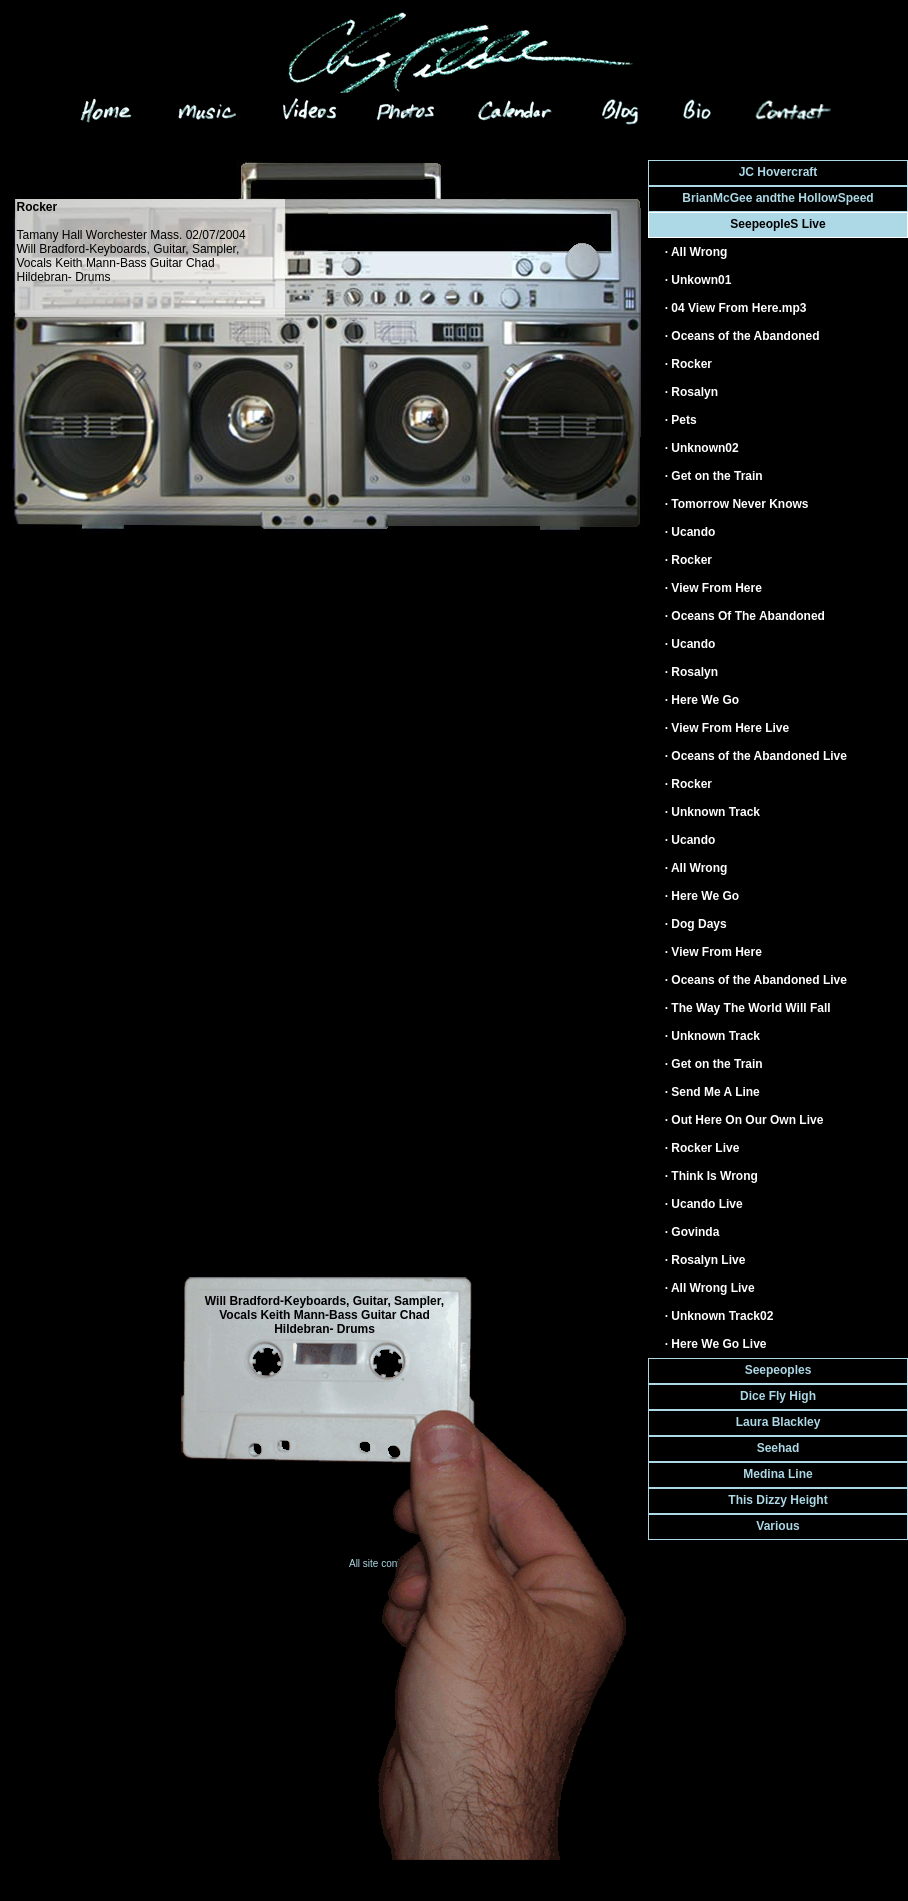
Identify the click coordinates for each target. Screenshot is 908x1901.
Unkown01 (701, 280)
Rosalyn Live (708, 1260)
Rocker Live (705, 1148)
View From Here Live (730, 728)
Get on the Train (716, 476)
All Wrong (699, 252)
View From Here (716, 588)
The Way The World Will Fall (750, 1008)
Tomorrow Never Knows (739, 504)
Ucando (693, 532)
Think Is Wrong (714, 1176)
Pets (683, 420)
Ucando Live (706, 1204)
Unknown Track (715, 812)
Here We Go (705, 700)
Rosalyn (694, 392)
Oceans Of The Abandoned (748, 616)
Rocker (691, 364)
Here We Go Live (718, 1344)
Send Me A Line (715, 1092)
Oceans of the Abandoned (745, 336)
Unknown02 (704, 448)
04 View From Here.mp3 (738, 308)
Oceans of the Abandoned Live (759, 756)
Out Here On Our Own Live (747, 1120)
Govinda (695, 1232)
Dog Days (698, 924)
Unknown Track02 (722, 1316)
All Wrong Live (713, 1288)
